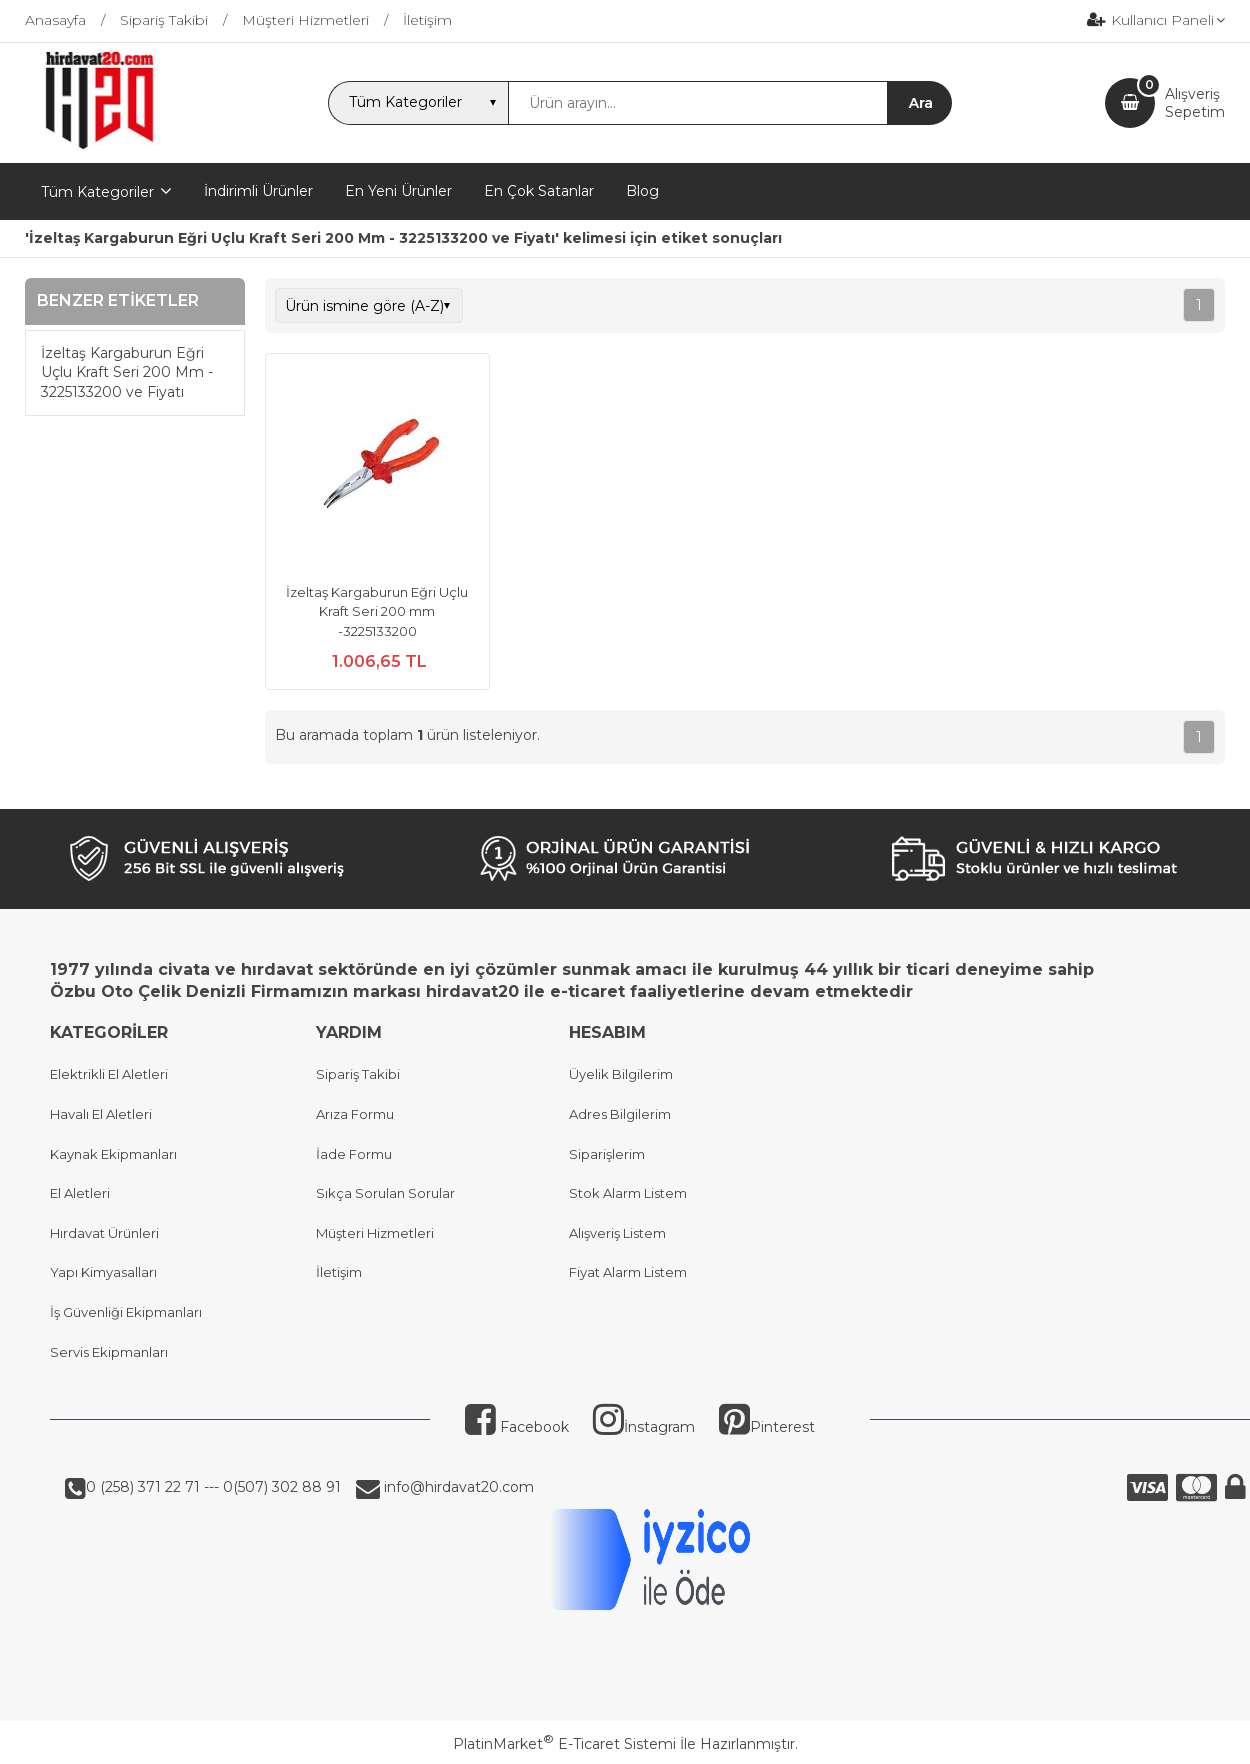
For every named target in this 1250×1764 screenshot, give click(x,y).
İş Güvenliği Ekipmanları (126, 1312)
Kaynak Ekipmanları (113, 1154)
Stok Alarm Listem (628, 1193)
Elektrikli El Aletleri (109, 1074)
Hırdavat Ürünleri (104, 1233)
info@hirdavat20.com (457, 1487)
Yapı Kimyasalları (103, 1272)
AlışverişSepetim (1195, 103)
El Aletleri (80, 1193)
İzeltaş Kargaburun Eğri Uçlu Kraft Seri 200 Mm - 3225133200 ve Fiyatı (127, 372)
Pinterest (767, 1427)
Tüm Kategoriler (97, 192)
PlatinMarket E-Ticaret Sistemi (564, 1744)
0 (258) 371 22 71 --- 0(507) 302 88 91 (213, 1487)
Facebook (517, 1427)
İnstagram (644, 1427)
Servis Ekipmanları (109, 1352)
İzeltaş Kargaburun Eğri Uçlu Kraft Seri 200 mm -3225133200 (377, 611)
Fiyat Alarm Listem (628, 1272)
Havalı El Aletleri (101, 1114)
